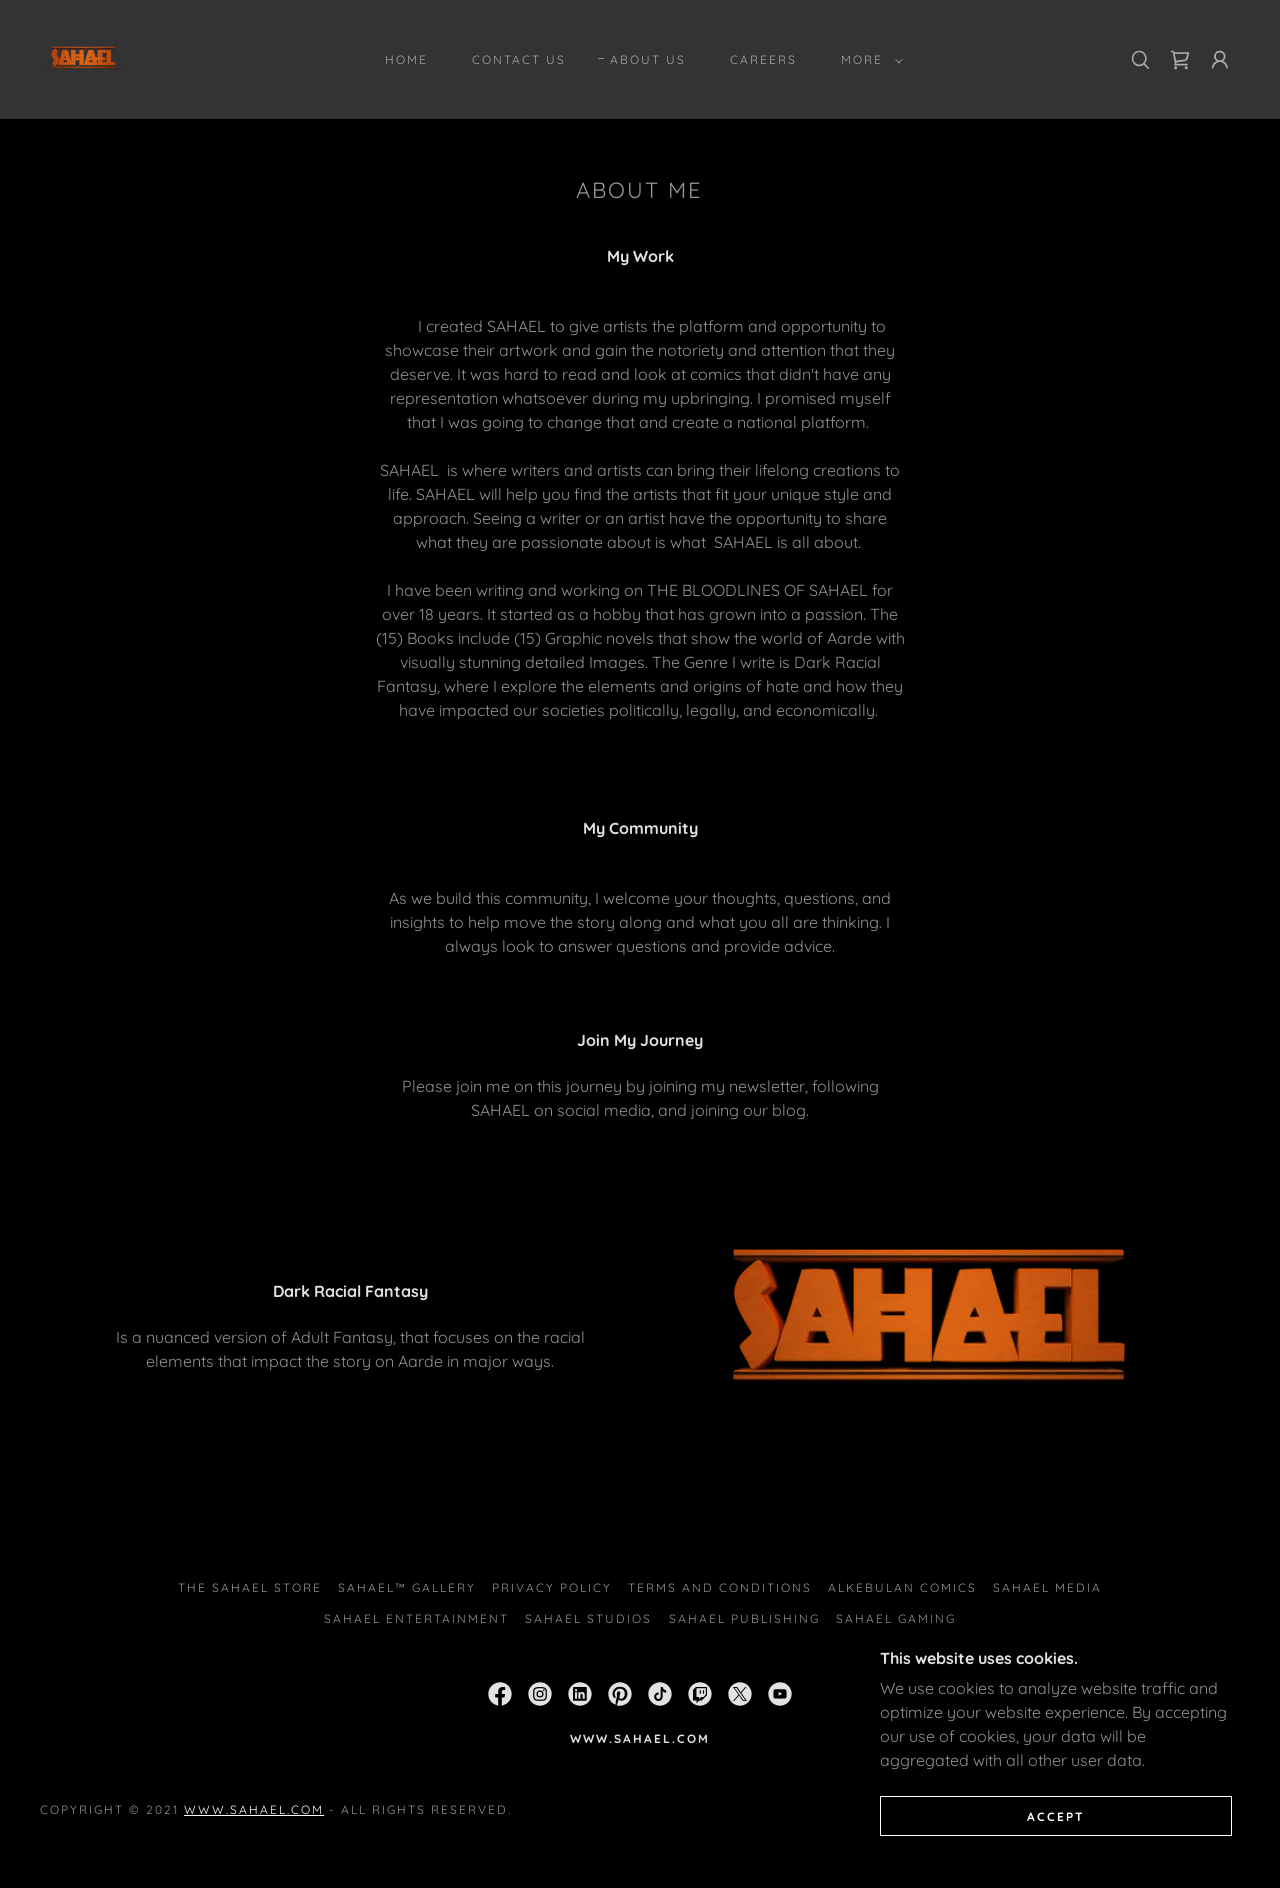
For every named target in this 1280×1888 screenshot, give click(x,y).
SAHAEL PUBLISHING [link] (744, 1618)
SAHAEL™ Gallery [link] (407, 1587)
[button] (868, 60)
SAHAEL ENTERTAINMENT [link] (416, 1618)
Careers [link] (763, 59)
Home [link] (406, 59)
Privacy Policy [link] (552, 1587)
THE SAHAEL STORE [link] (250, 1587)
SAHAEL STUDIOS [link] (588, 1618)
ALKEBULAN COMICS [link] (902, 1587)
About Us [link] (648, 59)
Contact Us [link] (519, 59)
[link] (83, 58)
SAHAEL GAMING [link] (896, 1618)
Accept (1056, 1843)
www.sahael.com (254, 1809)
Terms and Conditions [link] (720, 1587)
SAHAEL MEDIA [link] (1047, 1587)
